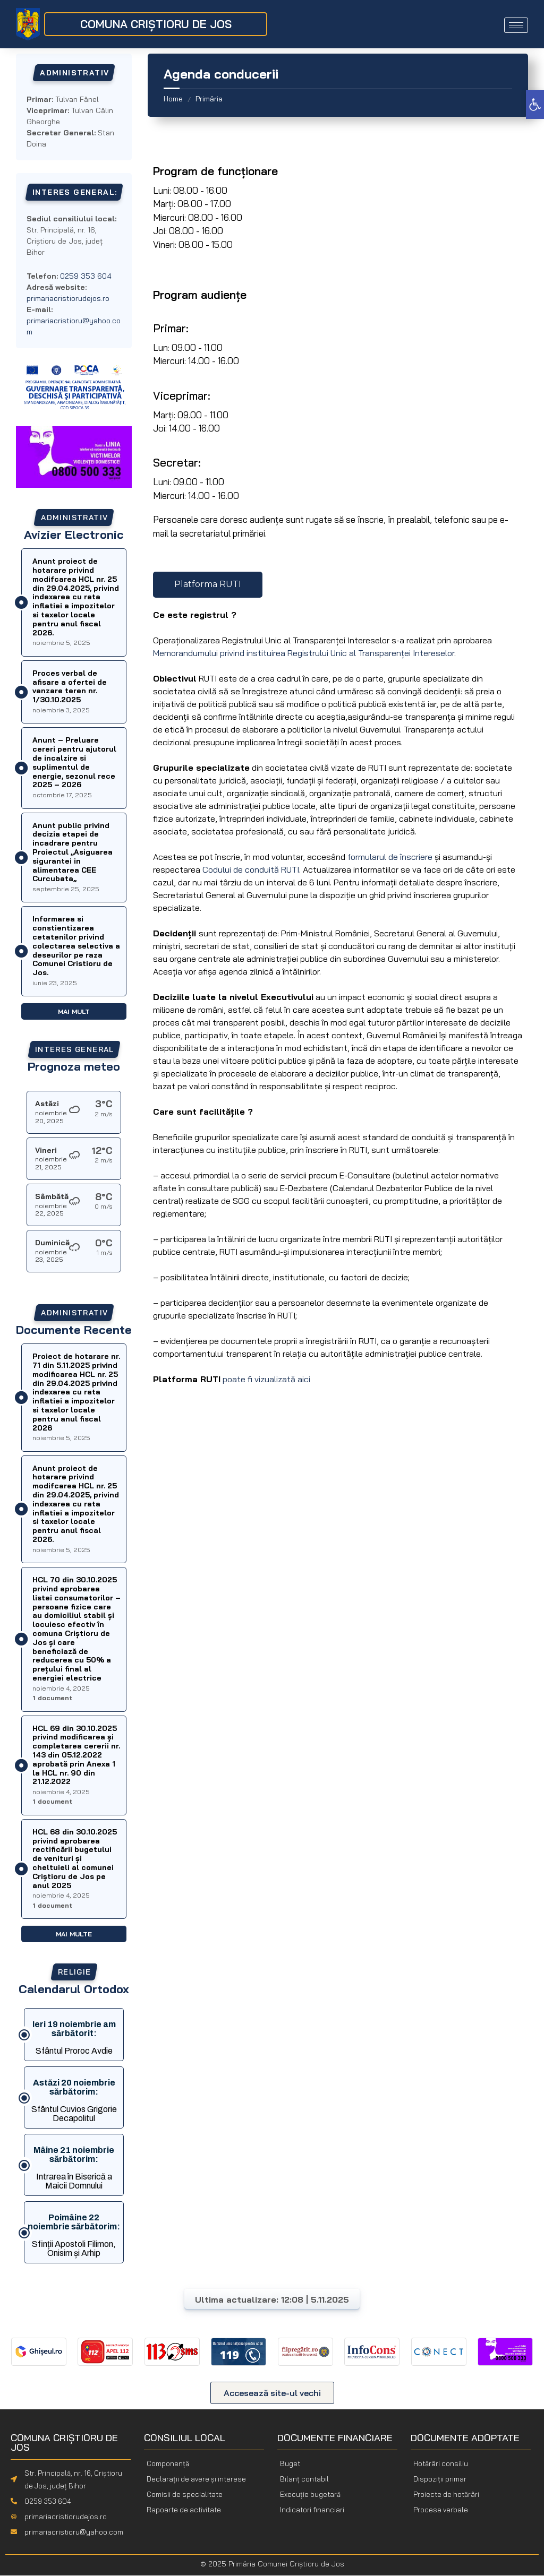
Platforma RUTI (207, 584)
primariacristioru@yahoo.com (73, 2532)
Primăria (209, 99)
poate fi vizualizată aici (266, 1379)
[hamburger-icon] (516, 25)
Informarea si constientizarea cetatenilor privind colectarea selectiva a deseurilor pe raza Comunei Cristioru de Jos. (76, 945)
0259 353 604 (47, 2501)
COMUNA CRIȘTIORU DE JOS (156, 24)
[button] (535, 104)
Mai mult (74, 1011)
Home (173, 99)
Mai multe (74, 1934)
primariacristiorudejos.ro (68, 298)
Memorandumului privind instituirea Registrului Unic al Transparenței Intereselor (303, 653)
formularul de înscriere (389, 856)
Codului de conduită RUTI (250, 869)
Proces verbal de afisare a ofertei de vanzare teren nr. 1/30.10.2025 (69, 686)
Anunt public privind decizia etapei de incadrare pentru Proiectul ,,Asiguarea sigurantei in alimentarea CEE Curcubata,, (72, 852)
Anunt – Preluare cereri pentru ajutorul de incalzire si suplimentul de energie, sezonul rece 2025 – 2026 (74, 762)
